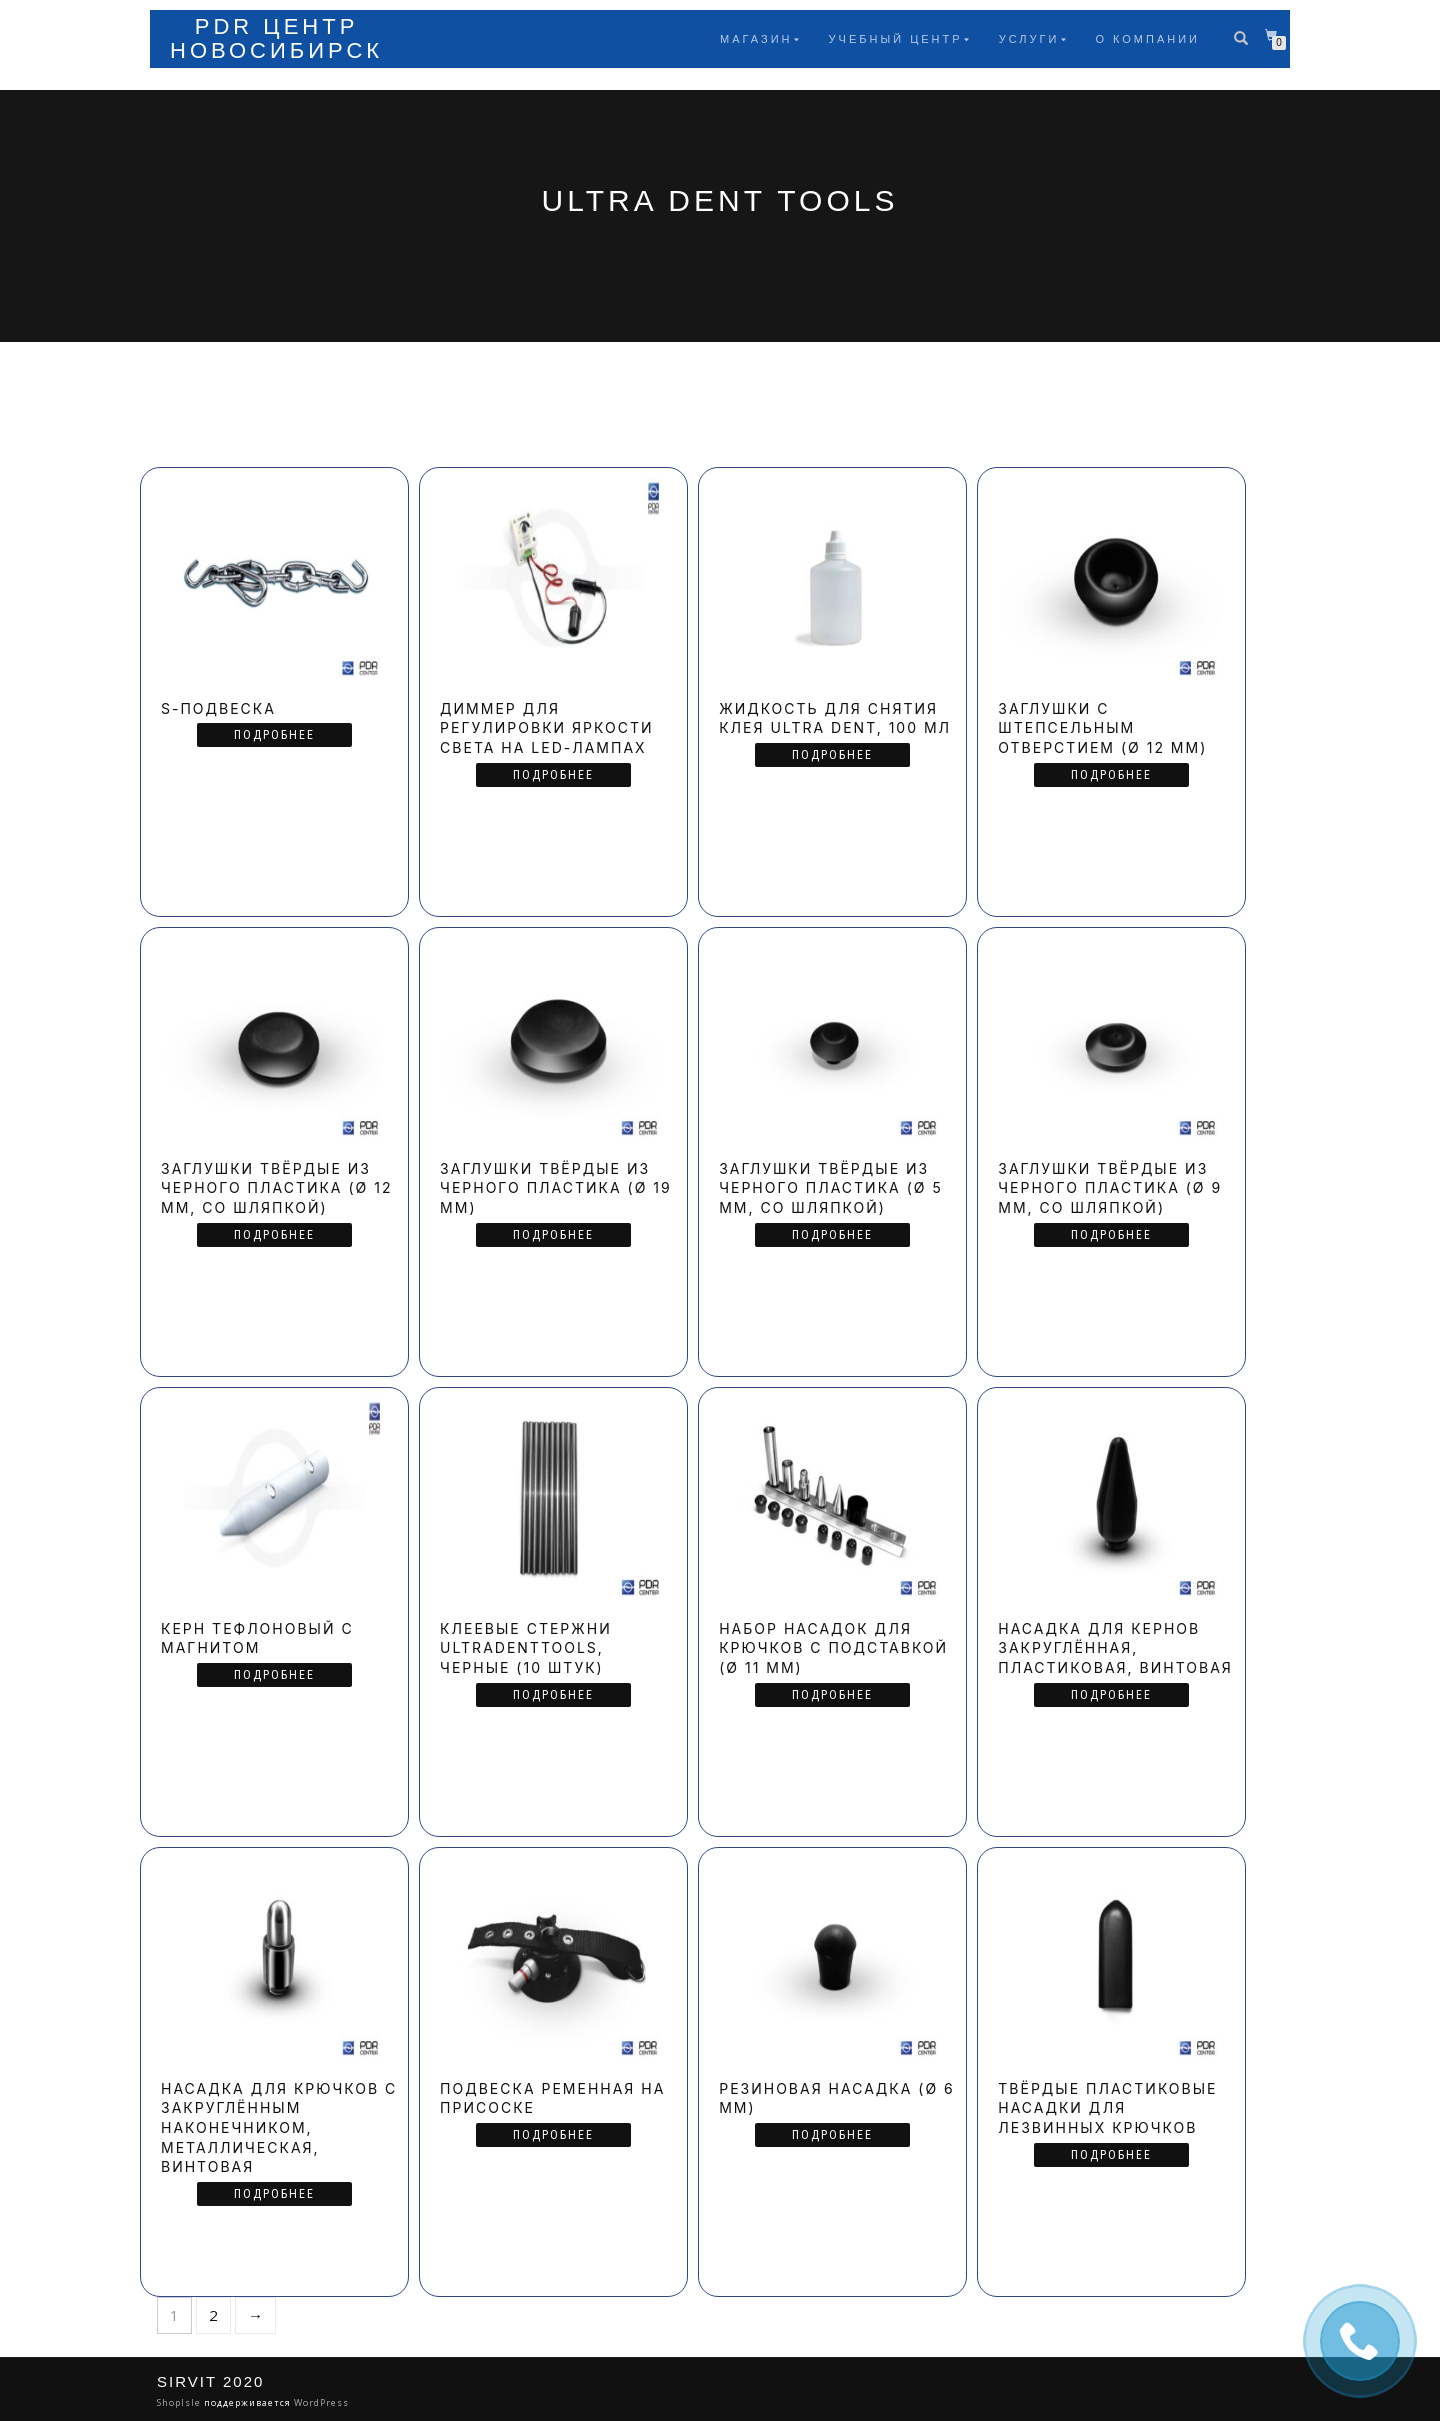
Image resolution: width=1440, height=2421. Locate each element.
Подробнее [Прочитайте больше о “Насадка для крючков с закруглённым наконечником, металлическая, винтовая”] (274, 2194)
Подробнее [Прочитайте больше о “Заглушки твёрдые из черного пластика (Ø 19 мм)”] (553, 1235)
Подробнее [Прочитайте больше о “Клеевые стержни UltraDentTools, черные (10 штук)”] (553, 1695)
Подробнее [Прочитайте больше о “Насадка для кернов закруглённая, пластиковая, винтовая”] (1111, 1695)
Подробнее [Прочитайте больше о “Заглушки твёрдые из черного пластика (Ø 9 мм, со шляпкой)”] (1111, 1235)
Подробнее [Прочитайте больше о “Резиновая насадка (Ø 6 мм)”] (832, 2135)
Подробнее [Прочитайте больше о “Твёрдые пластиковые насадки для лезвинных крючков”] (1111, 2155)
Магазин (756, 39)
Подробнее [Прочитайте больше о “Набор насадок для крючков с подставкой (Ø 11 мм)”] (832, 1695)
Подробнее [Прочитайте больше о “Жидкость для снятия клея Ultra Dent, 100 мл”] (832, 755)
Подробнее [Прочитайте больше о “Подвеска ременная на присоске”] (553, 2135)
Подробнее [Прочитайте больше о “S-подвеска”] (274, 735)
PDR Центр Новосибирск (276, 39)
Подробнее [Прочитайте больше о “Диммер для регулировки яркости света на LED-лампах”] (553, 775)
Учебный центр (896, 39)
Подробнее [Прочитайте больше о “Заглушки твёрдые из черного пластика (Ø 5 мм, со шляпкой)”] (832, 1235)
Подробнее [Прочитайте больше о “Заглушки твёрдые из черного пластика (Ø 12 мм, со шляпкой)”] (274, 1235)
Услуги (1029, 39)
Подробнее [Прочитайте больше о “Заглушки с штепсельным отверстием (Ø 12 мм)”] (1111, 775)
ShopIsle (180, 2402)
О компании (1147, 39)
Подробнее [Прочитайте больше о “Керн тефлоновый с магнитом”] (274, 1675)
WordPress (320, 2402)
